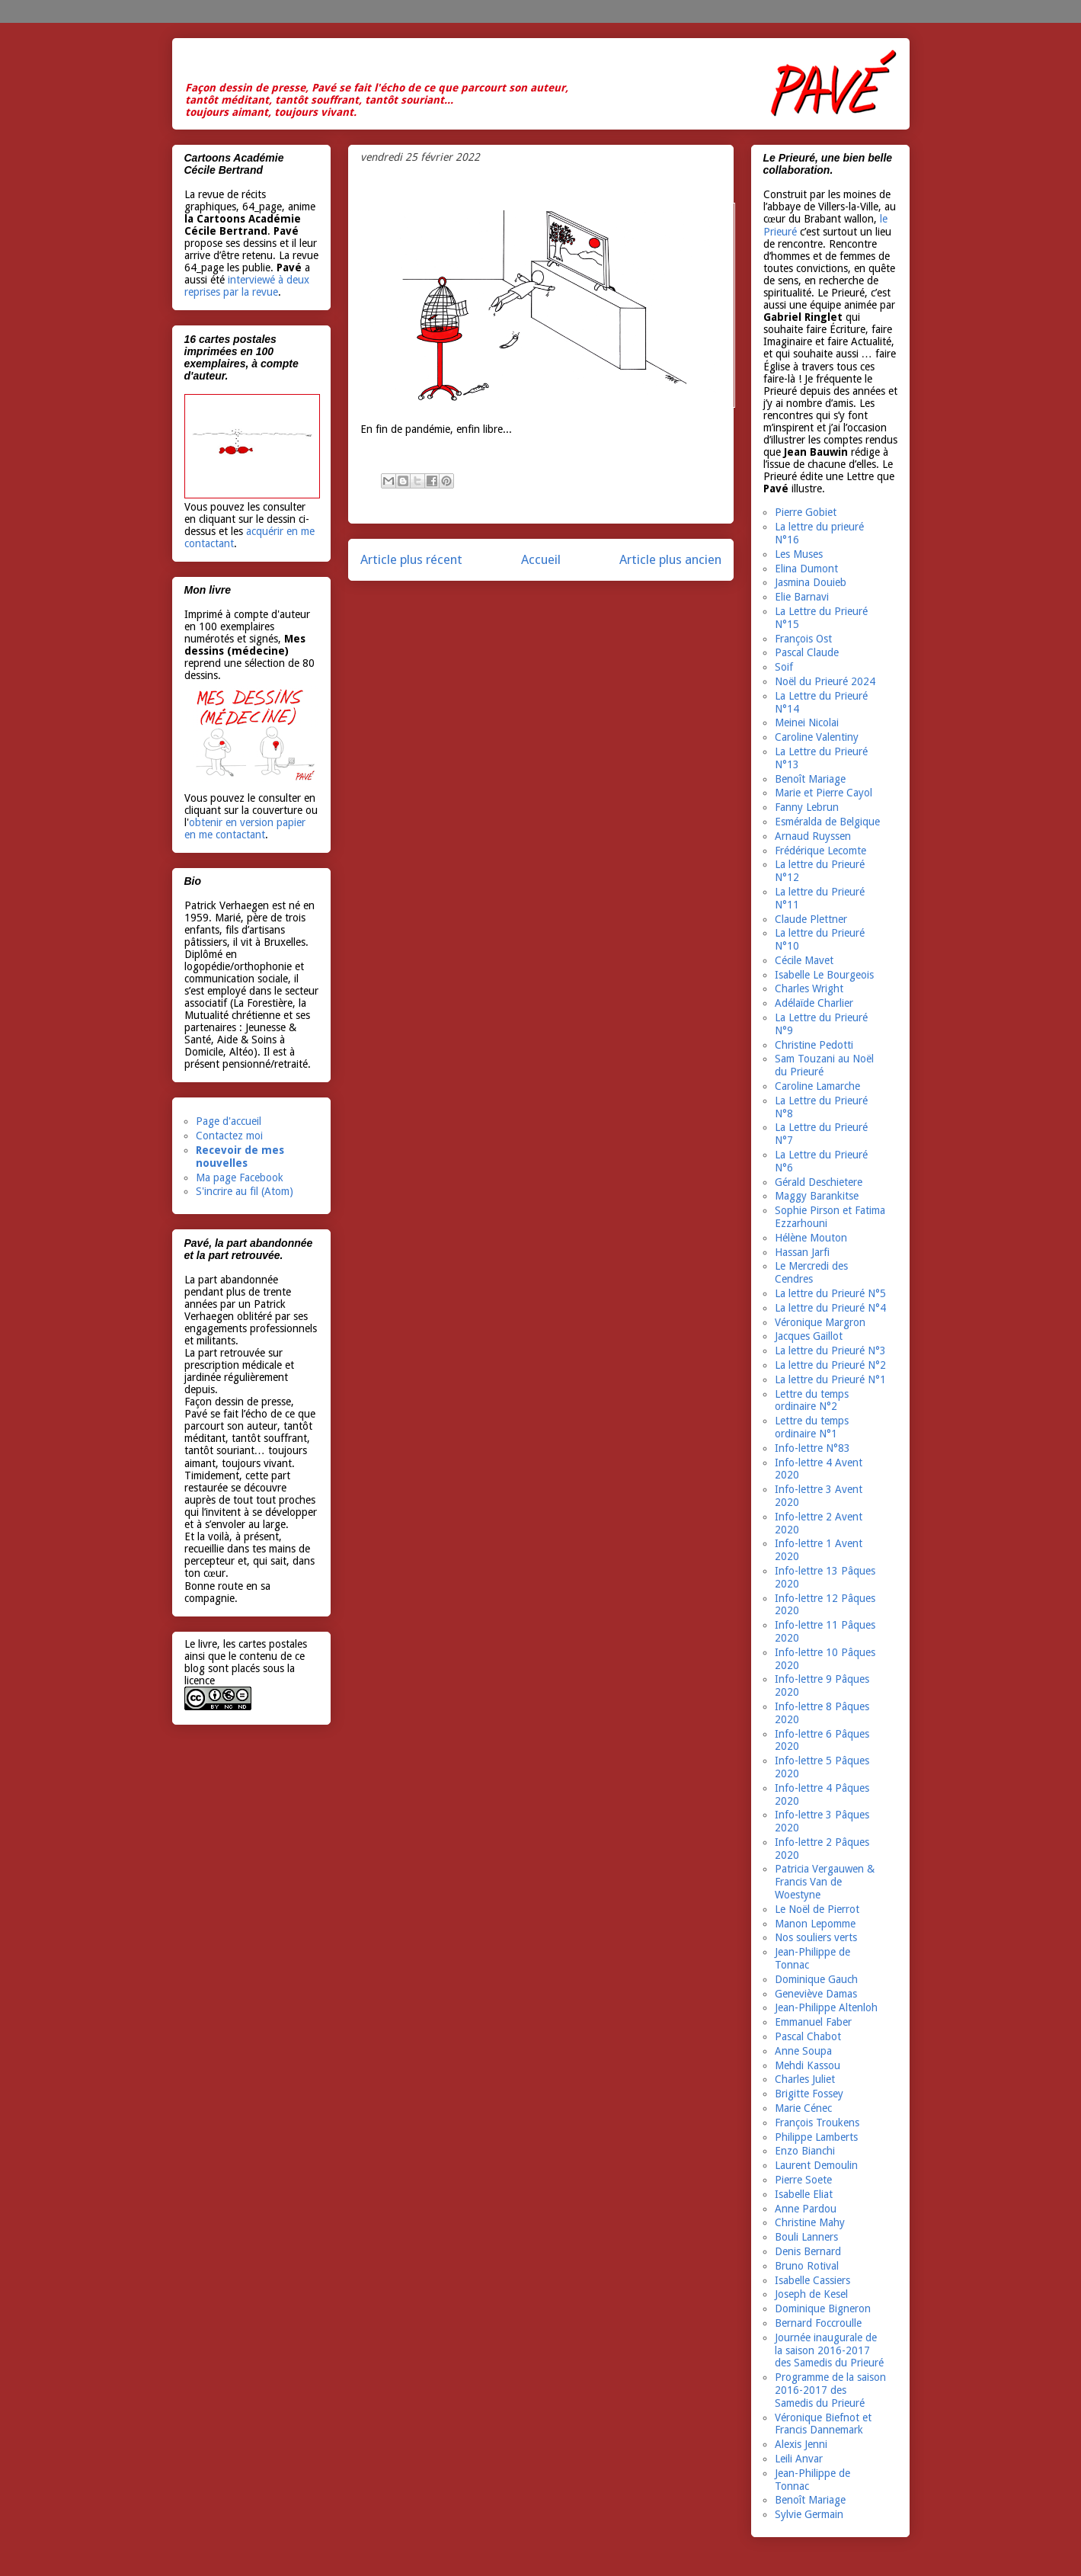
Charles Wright (809, 988)
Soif (784, 667)
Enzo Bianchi (805, 2151)
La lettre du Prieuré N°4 (830, 1308)
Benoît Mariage (810, 779)
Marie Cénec (803, 2108)
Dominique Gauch (816, 1979)
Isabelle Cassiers (812, 2280)
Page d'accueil (228, 1121)
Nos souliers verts (816, 1937)
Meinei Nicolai (807, 722)
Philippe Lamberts (816, 2137)
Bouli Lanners (806, 2237)
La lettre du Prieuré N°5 (830, 1293)
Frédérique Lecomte (820, 850)
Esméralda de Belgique (827, 821)
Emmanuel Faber (813, 2022)
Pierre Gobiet (805, 512)
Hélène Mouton (811, 1238)
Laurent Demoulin (816, 2165)
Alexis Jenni (801, 2444)
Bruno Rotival (807, 2266)
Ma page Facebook (239, 1177)
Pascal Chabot (808, 2036)
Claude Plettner (811, 919)
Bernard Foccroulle (818, 2323)
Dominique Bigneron (823, 2308)
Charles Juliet (805, 2079)
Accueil (541, 559)
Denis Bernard (808, 2251)
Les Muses (799, 554)
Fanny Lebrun (807, 807)
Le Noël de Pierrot (817, 1909)
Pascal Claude (807, 652)
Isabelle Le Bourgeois (824, 975)
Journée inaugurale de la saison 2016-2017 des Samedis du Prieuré (829, 2350)
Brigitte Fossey (809, 2093)
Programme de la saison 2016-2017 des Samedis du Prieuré (830, 2390)
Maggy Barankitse (817, 1196)
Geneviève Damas (816, 1994)
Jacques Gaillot (809, 1336)
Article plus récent (411, 559)
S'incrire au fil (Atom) (244, 1191)
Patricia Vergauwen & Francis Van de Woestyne (825, 1882)
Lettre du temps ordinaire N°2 (812, 1400)
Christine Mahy (810, 2222)
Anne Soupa (803, 2051)
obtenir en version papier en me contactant (244, 828)
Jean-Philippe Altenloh (826, 2007)
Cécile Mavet (804, 960)
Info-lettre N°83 (812, 1448)
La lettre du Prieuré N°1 (830, 1379)
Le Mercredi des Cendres (811, 1272)
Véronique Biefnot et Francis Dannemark (823, 2424)
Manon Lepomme (815, 1924)
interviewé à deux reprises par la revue (246, 286)
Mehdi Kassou (807, 2065)
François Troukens (817, 2122)
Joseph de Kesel (811, 2294)
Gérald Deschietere (818, 1182)
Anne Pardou (805, 2209)
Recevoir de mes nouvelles (240, 1156)
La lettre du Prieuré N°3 (830, 1350)
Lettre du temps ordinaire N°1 (812, 1427)
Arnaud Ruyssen (813, 836)
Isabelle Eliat (804, 2194)
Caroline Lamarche (817, 1086)
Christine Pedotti (814, 1045)
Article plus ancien (670, 559)
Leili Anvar (799, 2459)
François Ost (803, 639)
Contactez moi (229, 1135)
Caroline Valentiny (817, 737)
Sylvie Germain (809, 2514)
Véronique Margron (820, 1322)
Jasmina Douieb (810, 582)
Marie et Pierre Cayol (823, 793)
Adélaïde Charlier (814, 1003)
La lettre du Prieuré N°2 (830, 1365)
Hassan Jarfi (802, 1252)
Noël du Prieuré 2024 (825, 681)
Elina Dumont (806, 568)
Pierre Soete (803, 2180)
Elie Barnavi (802, 597)
